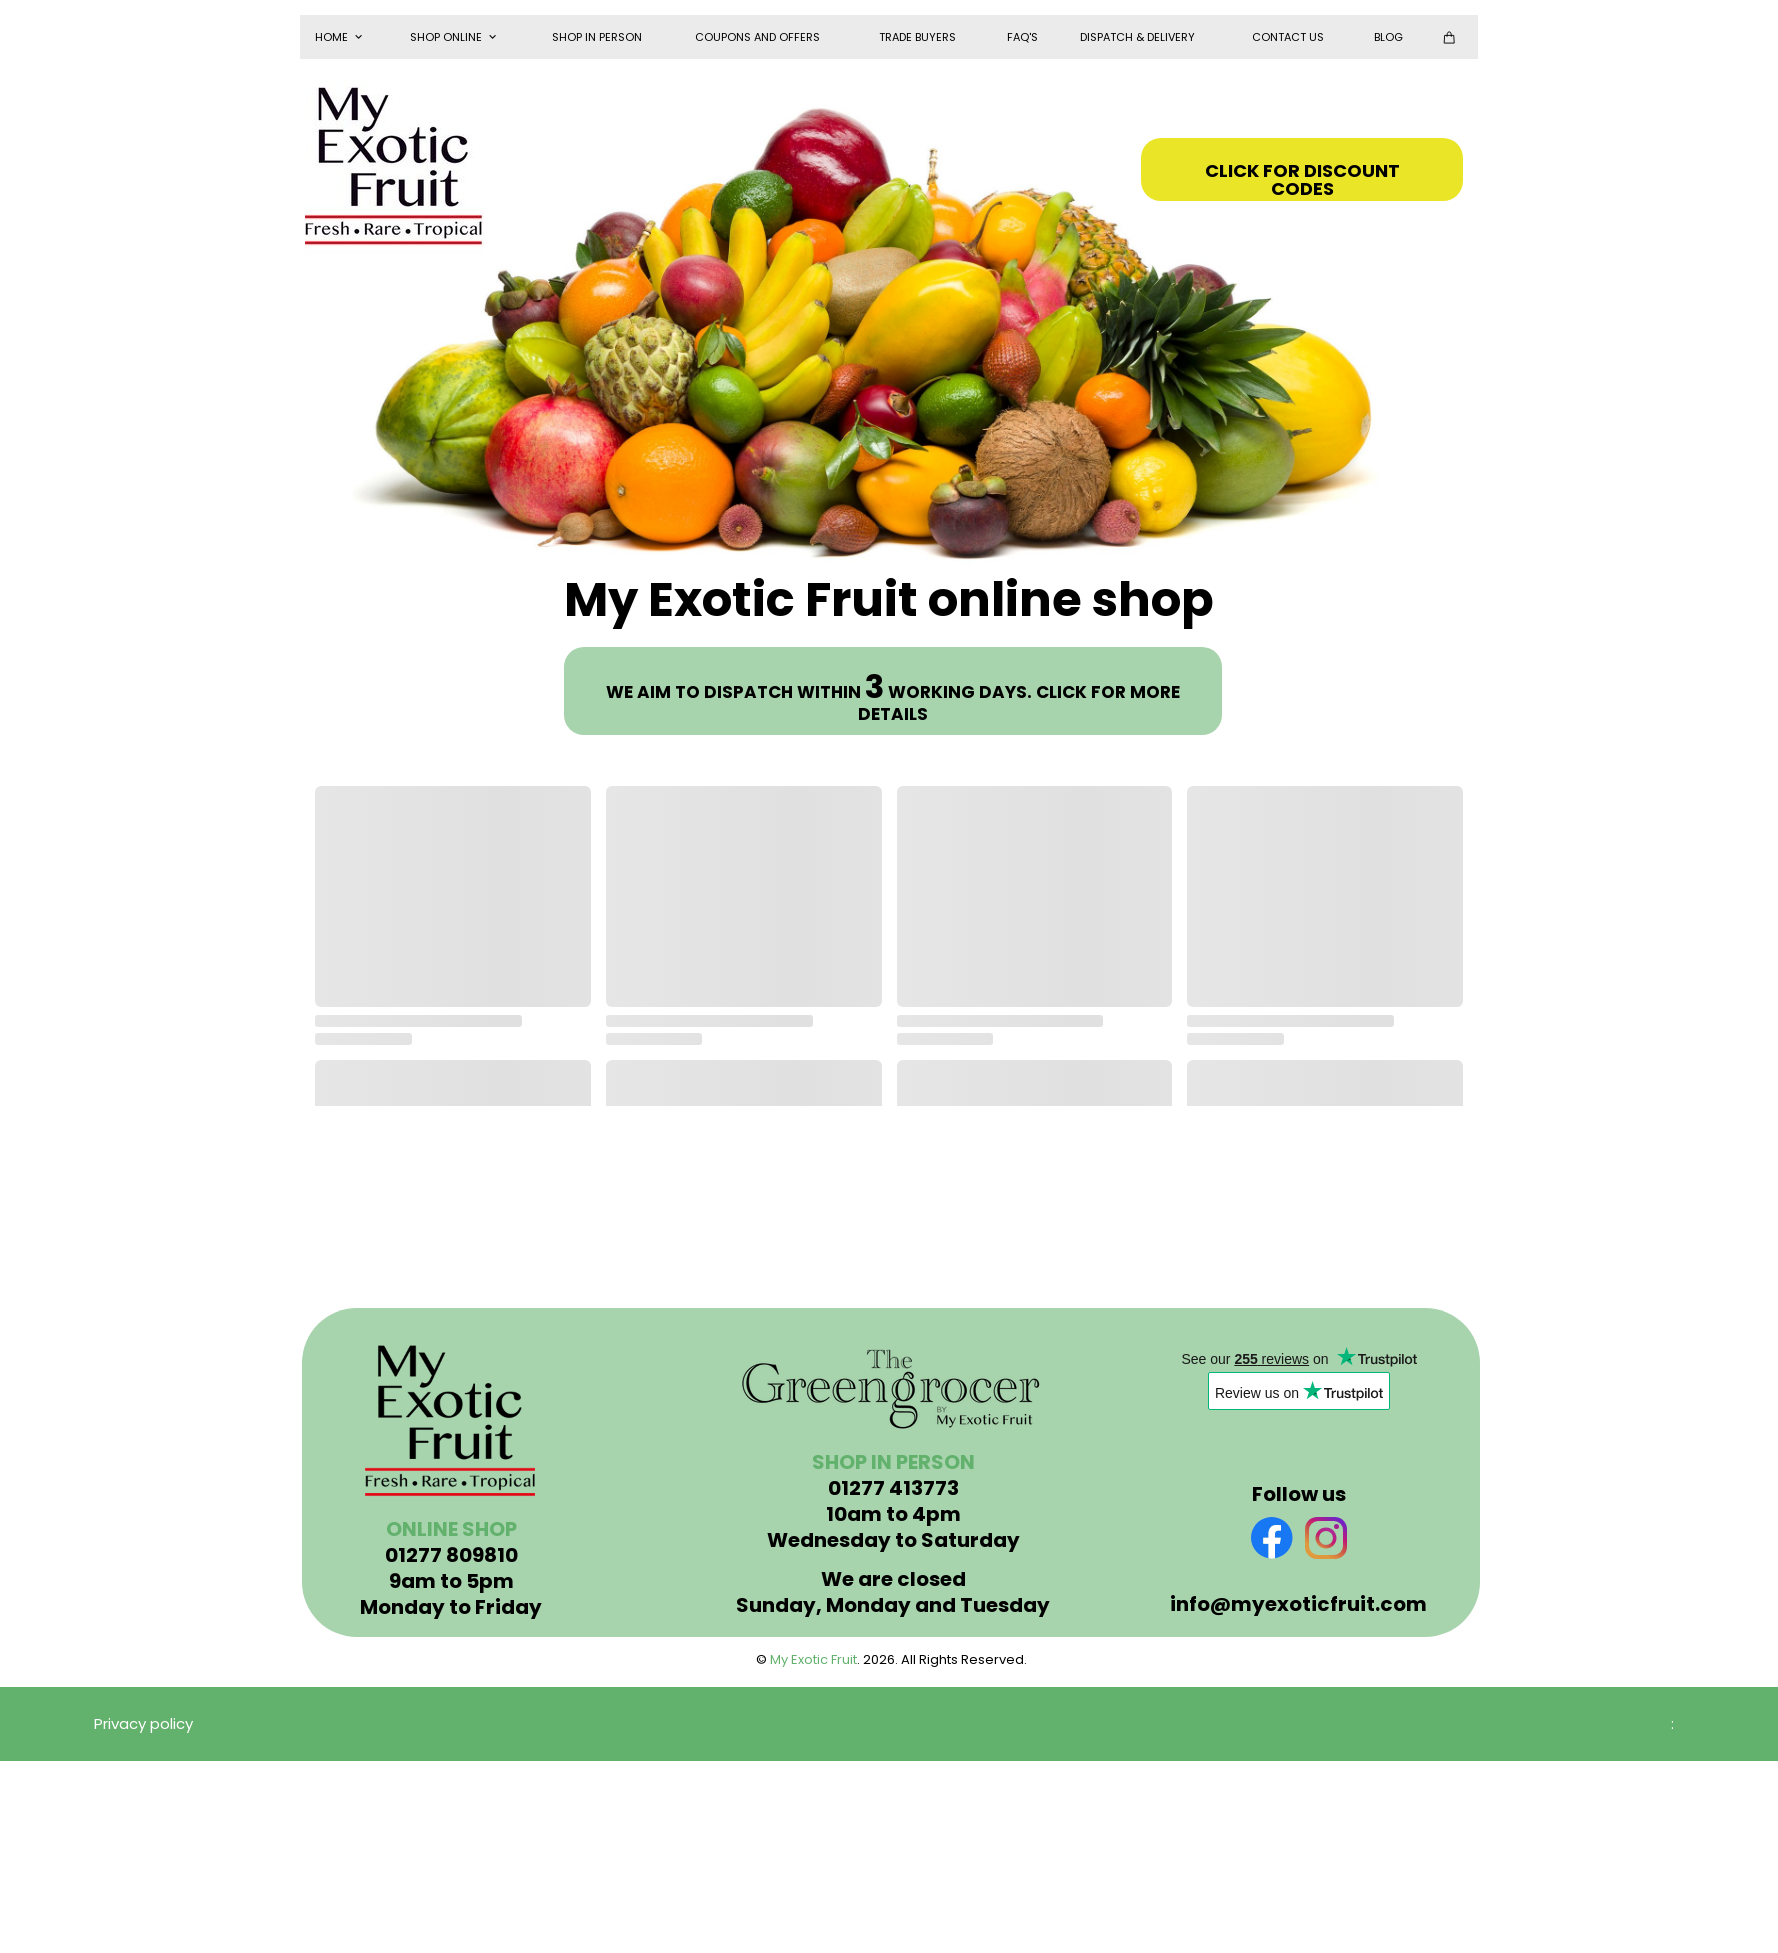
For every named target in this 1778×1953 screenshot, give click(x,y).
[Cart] (1453, 37)
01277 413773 (893, 1488)
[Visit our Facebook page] (1272, 1538)
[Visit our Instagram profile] (1326, 1538)
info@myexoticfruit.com (1298, 1604)
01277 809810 (451, 1555)
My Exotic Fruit (813, 1659)
